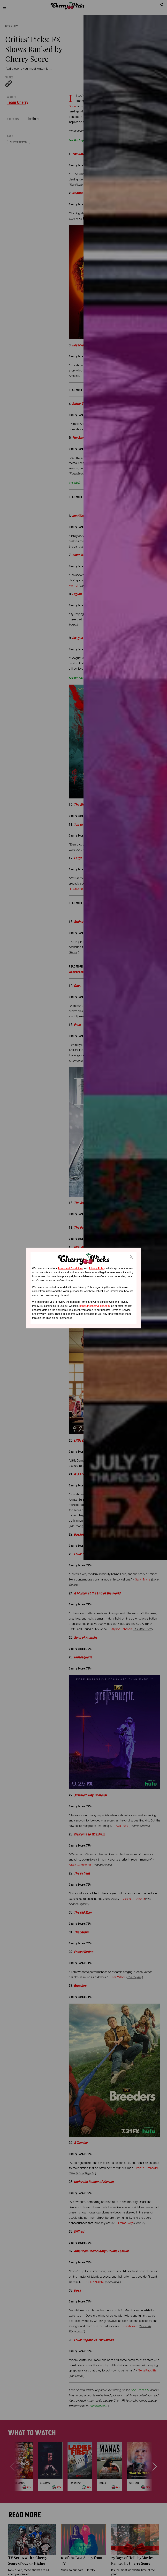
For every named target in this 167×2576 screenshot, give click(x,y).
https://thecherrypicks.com (94, 1306)
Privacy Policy (97, 1268)
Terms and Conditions (70, 1268)
